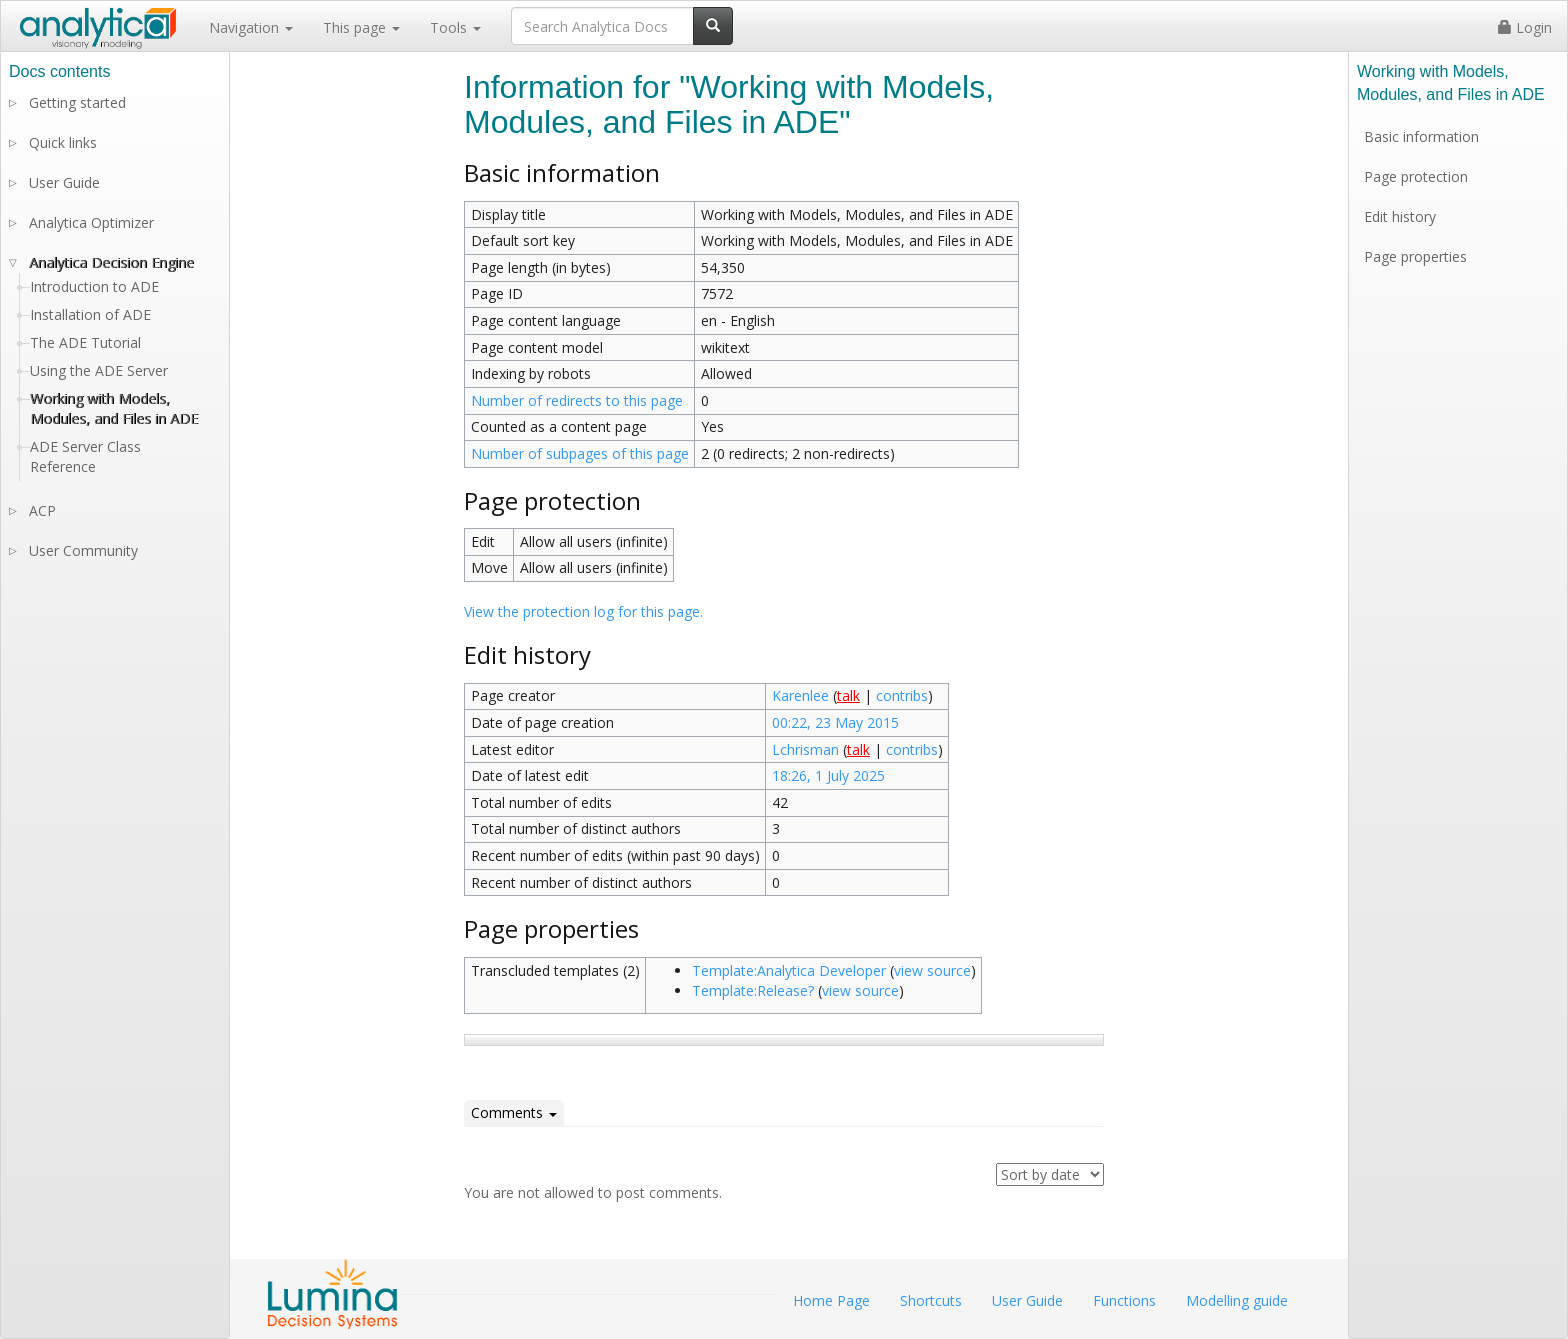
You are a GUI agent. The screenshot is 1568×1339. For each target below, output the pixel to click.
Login (1525, 27)
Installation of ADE (90, 314)
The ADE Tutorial (85, 342)
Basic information (1421, 136)
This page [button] (361, 27)
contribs (902, 695)
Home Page (831, 1300)
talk (848, 695)
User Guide (64, 182)
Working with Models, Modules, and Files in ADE (114, 408)
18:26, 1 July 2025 (828, 775)
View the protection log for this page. (583, 611)
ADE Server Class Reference (85, 456)
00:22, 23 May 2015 (835, 722)
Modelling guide (1237, 1300)
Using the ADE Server (99, 370)
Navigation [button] (251, 27)
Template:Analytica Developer (789, 970)
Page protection (1416, 176)
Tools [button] (455, 27)
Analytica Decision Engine (111, 262)
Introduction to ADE (94, 286)
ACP (42, 510)
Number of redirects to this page (577, 400)
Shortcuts (931, 1300)
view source (932, 970)
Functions (1124, 1300)
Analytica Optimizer (91, 222)
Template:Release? (753, 990)
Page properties (1415, 256)
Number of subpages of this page (580, 453)
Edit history (1400, 216)
